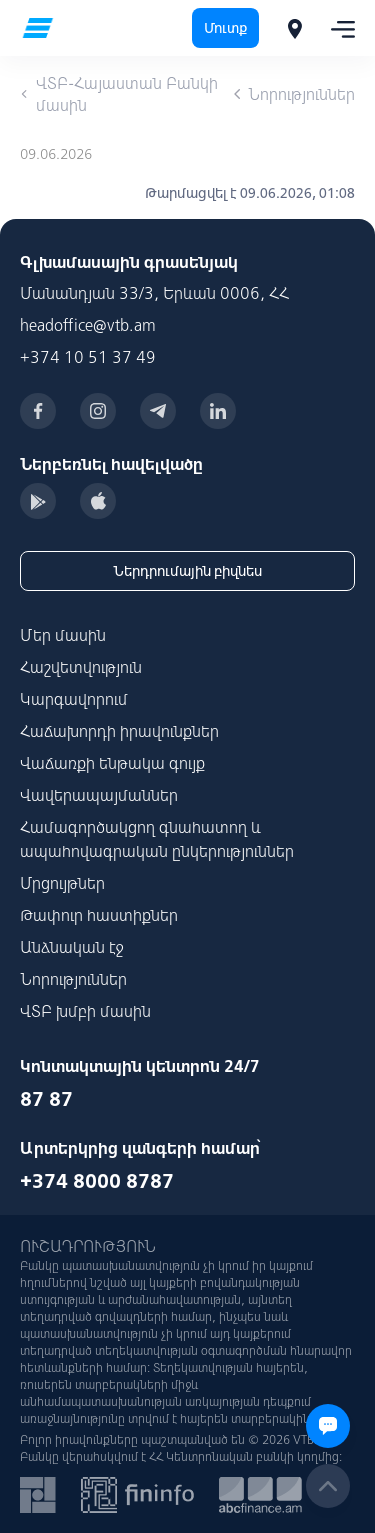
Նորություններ (73, 979)
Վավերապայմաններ (99, 795)
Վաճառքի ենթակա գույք (112, 763)
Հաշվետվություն (81, 667)
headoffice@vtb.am (88, 325)
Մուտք (225, 28)
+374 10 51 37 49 (88, 357)
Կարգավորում (74, 699)
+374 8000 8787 (97, 1180)
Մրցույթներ (62, 883)
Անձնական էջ (72, 947)
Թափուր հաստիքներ (99, 915)
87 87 (46, 1098)
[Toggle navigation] (337, 28)
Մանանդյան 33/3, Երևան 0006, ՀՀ (154, 293)
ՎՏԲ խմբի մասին (85, 1011)
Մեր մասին (63, 635)
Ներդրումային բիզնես (187, 571)
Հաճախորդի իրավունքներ (119, 731)
